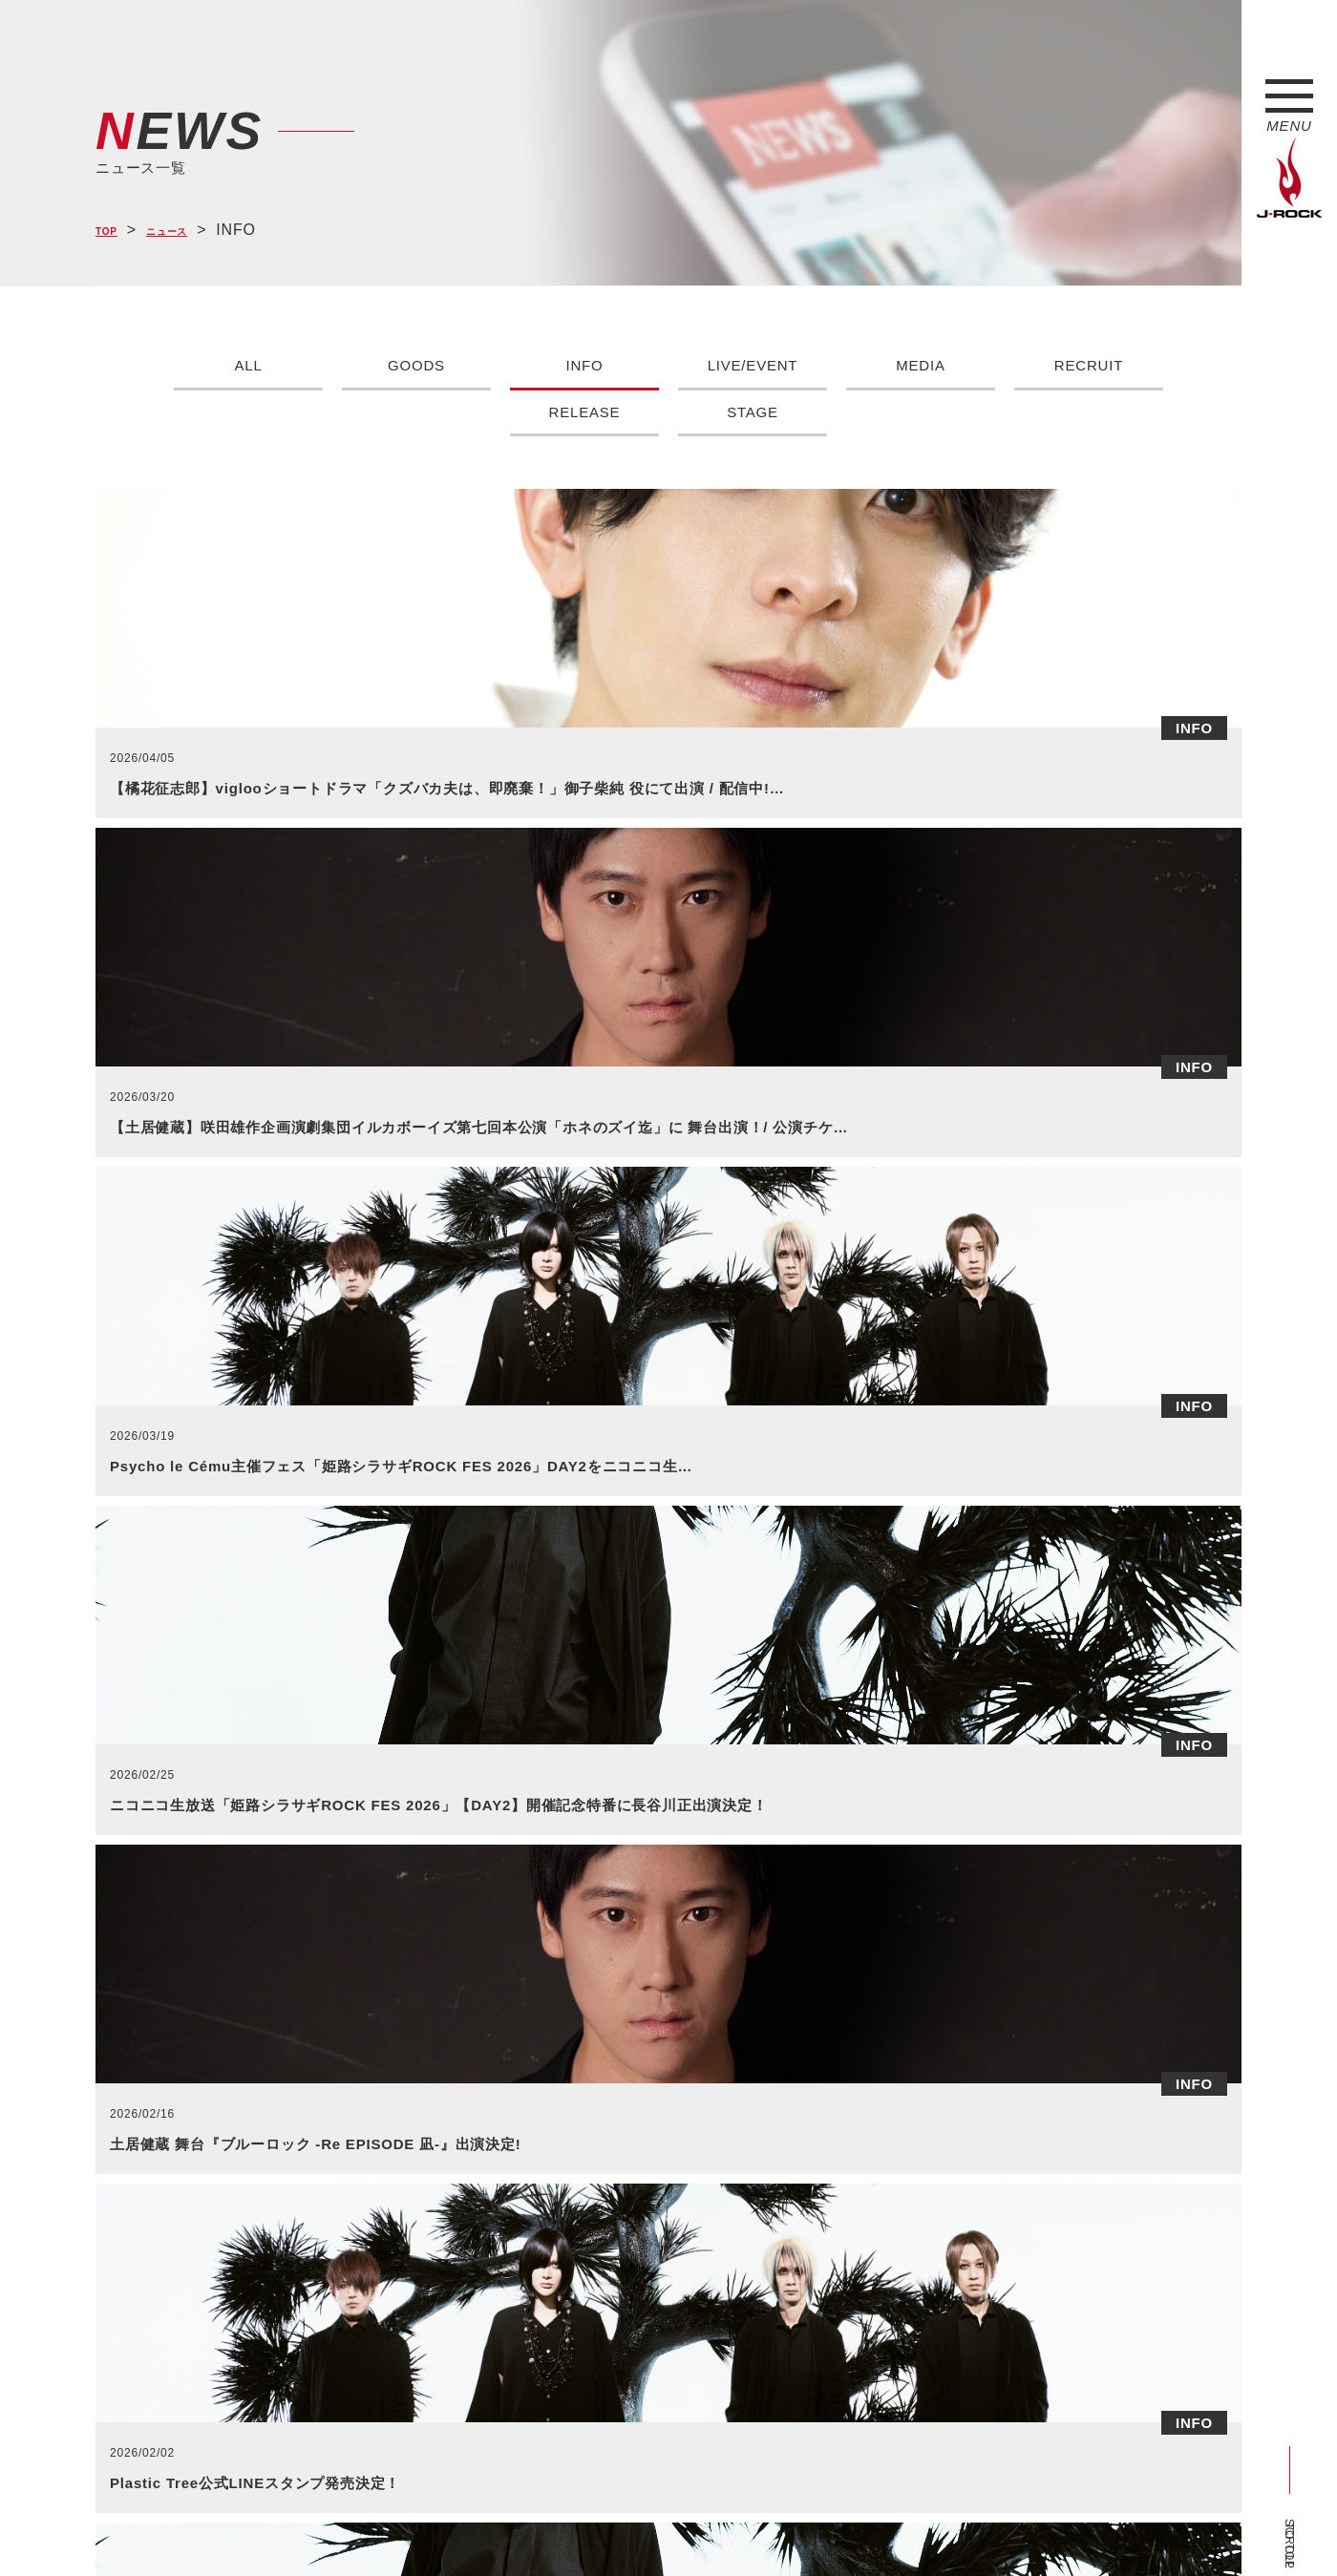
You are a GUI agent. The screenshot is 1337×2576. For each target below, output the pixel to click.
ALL (249, 365)
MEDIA (921, 365)
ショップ (500, 2526)
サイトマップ (410, 2526)
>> (912, 1832)
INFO (584, 365)
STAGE (752, 412)
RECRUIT (1089, 365)
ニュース (190, 230)
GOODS (416, 365)
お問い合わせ (589, 2526)
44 (820, 1832)
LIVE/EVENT (752, 365)
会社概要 (320, 2526)
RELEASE (584, 412)
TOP (112, 230)
